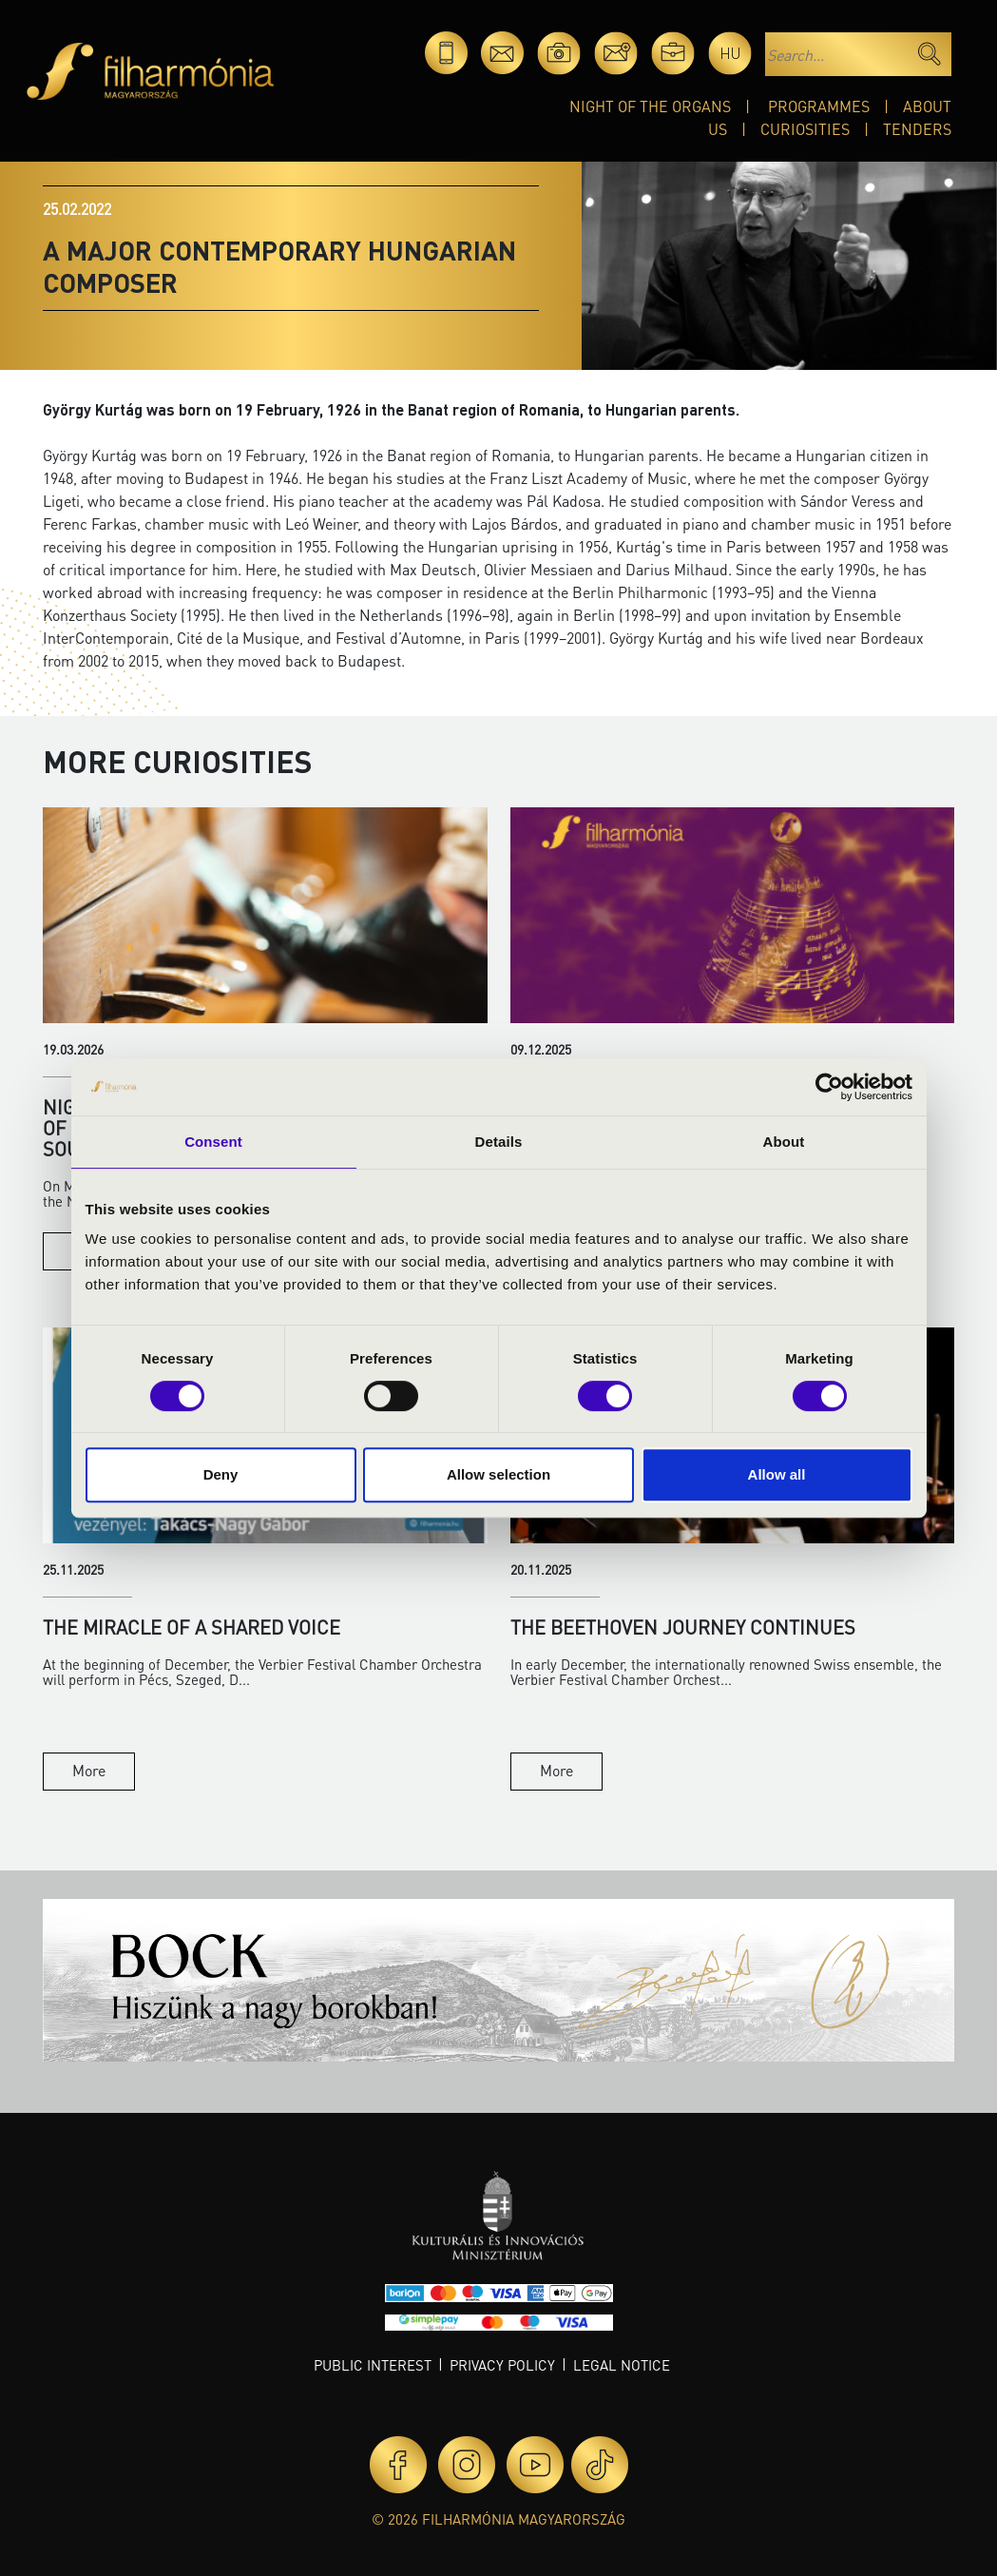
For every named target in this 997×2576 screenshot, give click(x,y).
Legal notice (621, 2364)
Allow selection (498, 1474)
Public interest (372, 2364)
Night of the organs (650, 106)
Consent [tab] (213, 1141)
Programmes (819, 106)
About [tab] (784, 1141)
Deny (221, 1474)
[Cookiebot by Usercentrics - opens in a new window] (829, 1087)
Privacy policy (502, 2364)
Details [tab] (499, 1141)
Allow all (777, 1474)
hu (730, 53)
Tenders (917, 129)
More (88, 1770)
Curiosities (805, 129)
